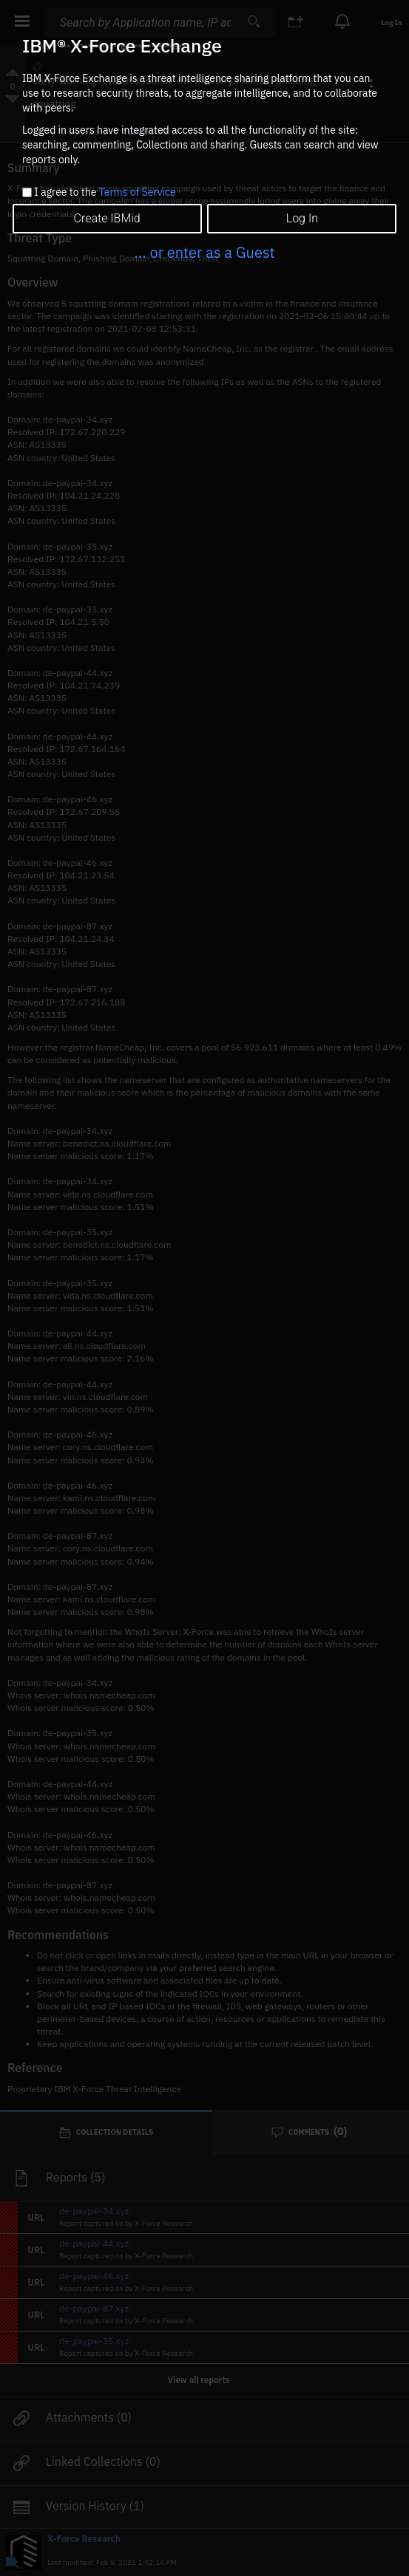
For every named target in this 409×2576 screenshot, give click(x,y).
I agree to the (104, 192)
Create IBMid (107, 218)
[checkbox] (27, 192)
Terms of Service (137, 192)
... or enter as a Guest (204, 252)
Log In (302, 218)
